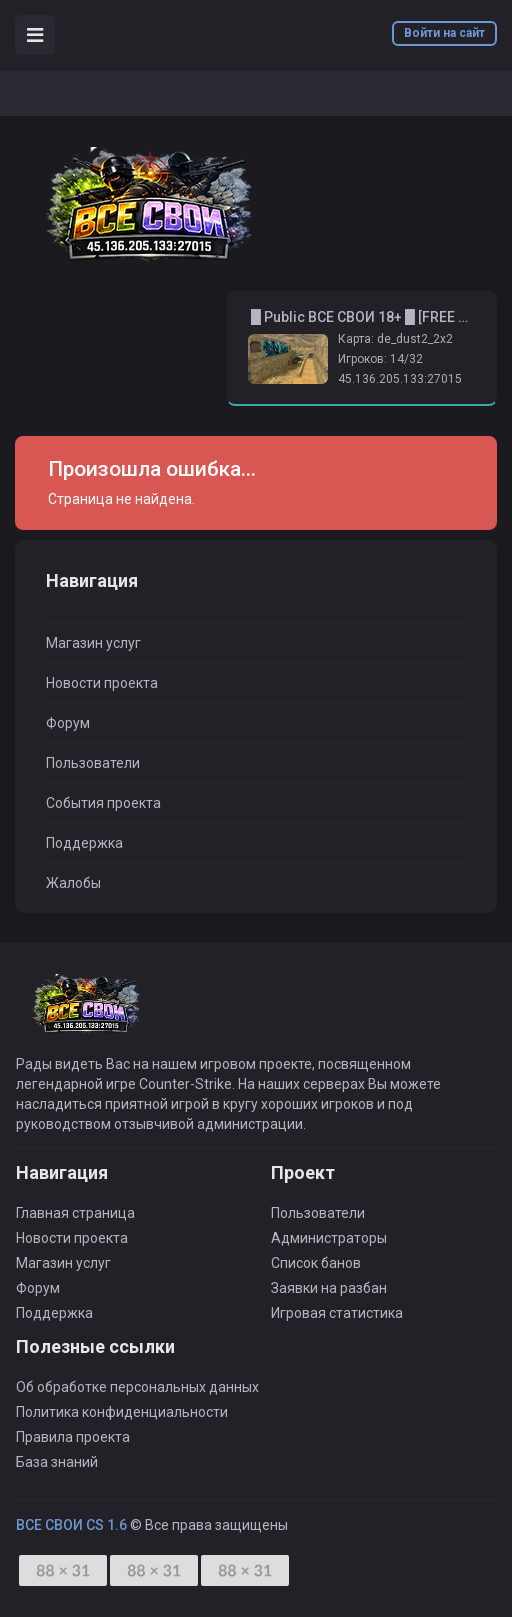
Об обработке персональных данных (137, 1387)
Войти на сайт (444, 33)
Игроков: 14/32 (380, 359)
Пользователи (93, 763)
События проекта (103, 803)
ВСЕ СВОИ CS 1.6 (71, 1525)
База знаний (57, 1462)
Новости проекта (102, 683)
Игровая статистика (337, 1313)
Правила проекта (73, 1437)
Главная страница (75, 1213)
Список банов (316, 1263)
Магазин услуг (93, 643)
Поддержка (84, 843)
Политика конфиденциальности (122, 1412)
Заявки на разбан (329, 1288)
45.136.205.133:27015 (400, 379)
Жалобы (73, 883)
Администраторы (329, 1238)
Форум (68, 723)
